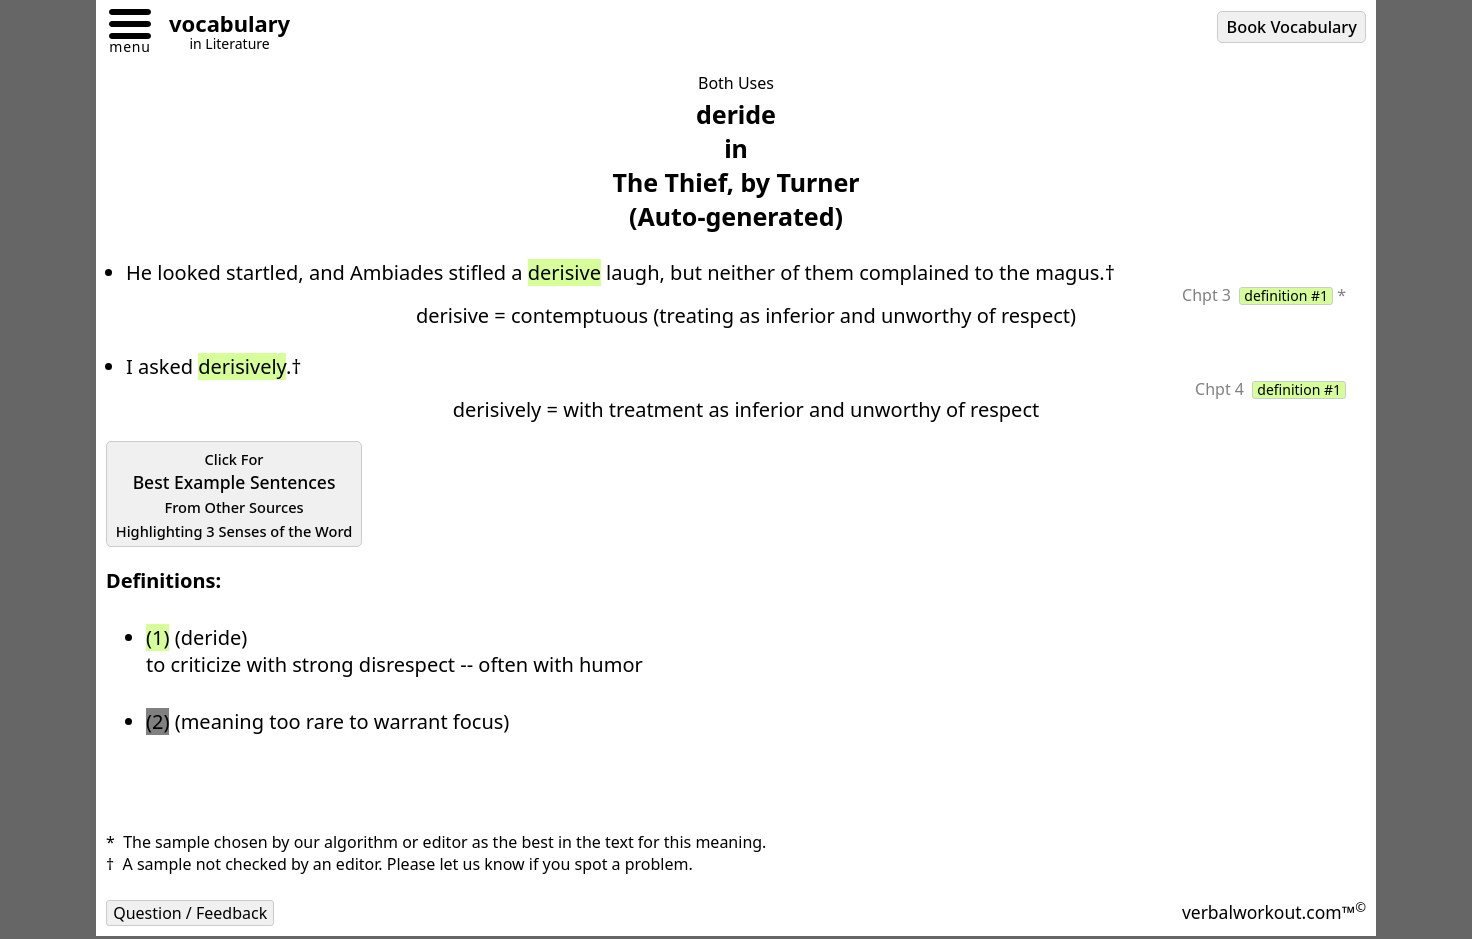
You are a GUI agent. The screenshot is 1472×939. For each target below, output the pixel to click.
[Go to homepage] (222, 26)
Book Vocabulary (1292, 27)
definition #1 (1286, 296)
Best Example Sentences (234, 495)
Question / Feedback (190, 913)
